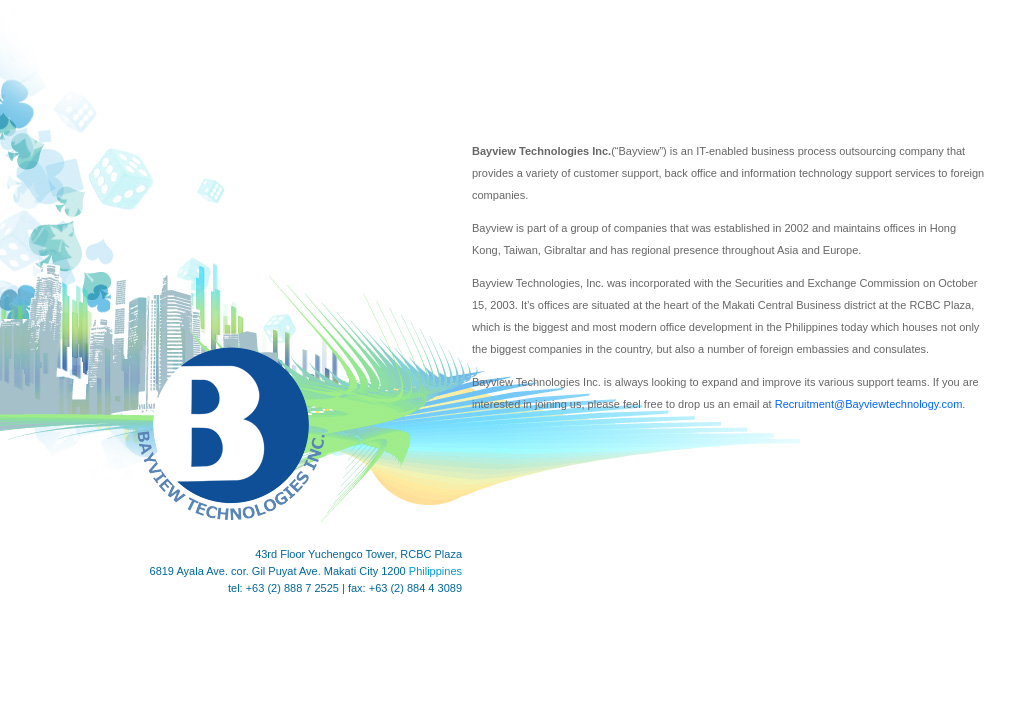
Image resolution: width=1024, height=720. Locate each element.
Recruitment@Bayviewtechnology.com (869, 404)
